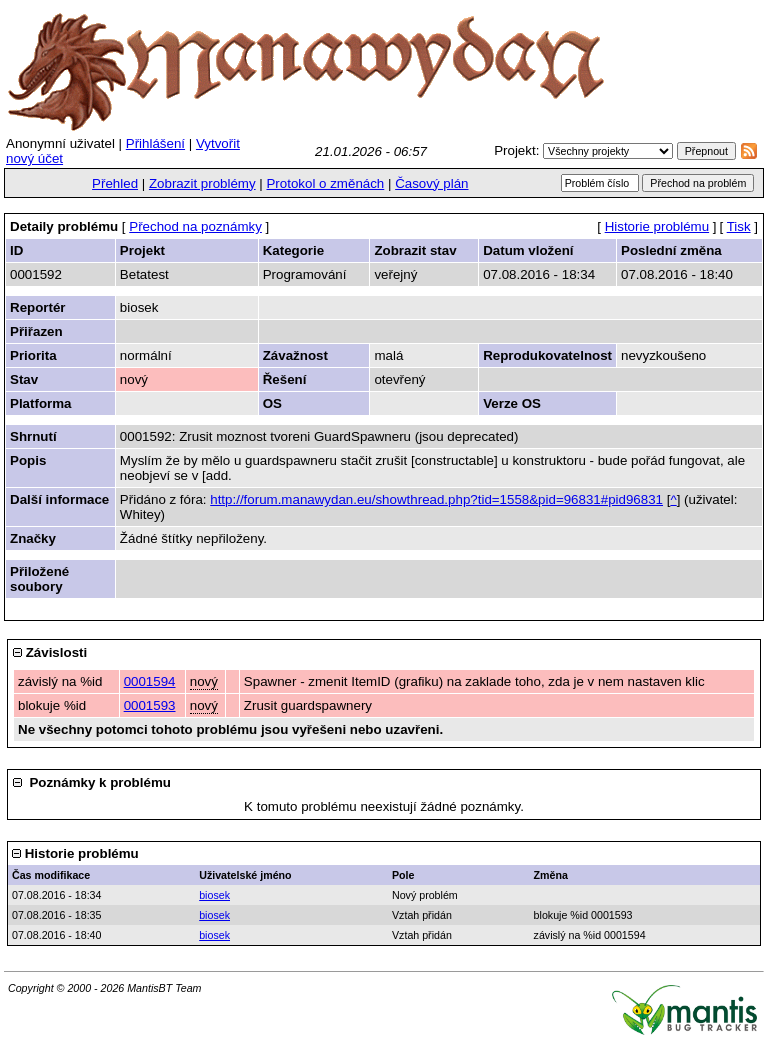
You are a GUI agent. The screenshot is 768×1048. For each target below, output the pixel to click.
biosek (214, 895)
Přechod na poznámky (195, 226)
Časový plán (431, 183)
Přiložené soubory (39, 579)
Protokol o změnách (325, 183)
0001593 (150, 705)
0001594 (150, 681)
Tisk (739, 226)
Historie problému (657, 226)
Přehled (115, 183)
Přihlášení (155, 143)
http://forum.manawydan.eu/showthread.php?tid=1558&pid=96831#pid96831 (436, 499)
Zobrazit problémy (202, 183)
